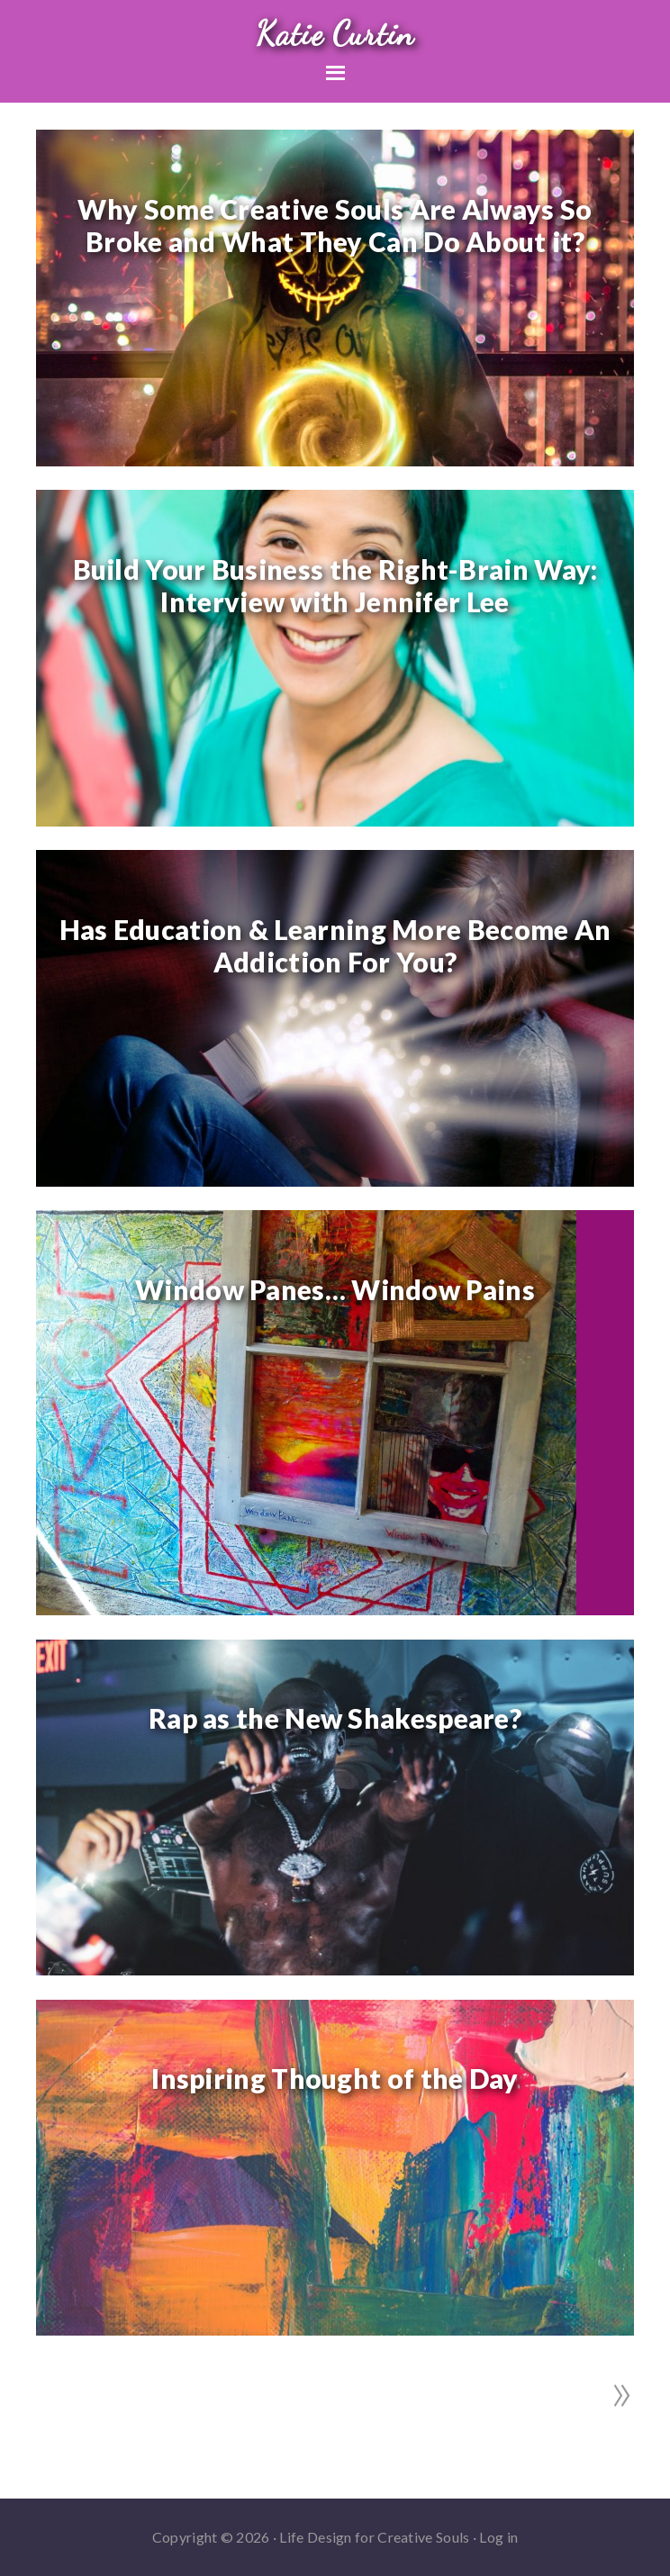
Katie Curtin (335, 33)
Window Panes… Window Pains (335, 1289)
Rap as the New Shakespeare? (335, 1718)
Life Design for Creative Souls (374, 2536)
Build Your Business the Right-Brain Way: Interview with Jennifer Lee (335, 585)
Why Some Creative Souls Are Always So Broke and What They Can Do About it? (334, 225)
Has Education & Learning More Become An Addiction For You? (335, 945)
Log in (498, 2536)
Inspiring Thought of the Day (334, 2078)
